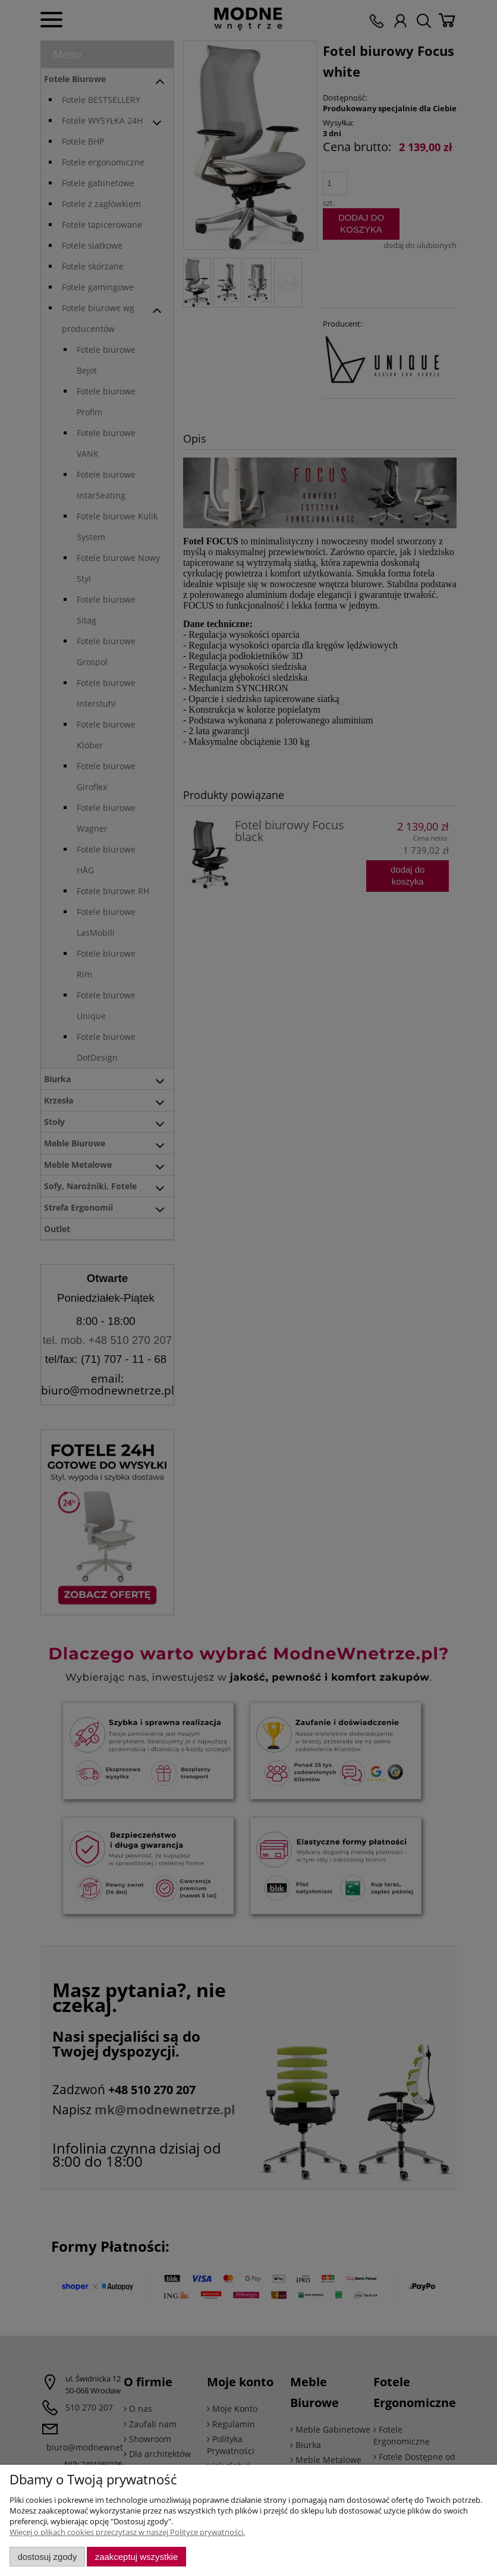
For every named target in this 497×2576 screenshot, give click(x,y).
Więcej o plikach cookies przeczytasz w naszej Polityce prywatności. (127, 2532)
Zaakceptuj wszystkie (136, 2557)
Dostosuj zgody (47, 2557)
